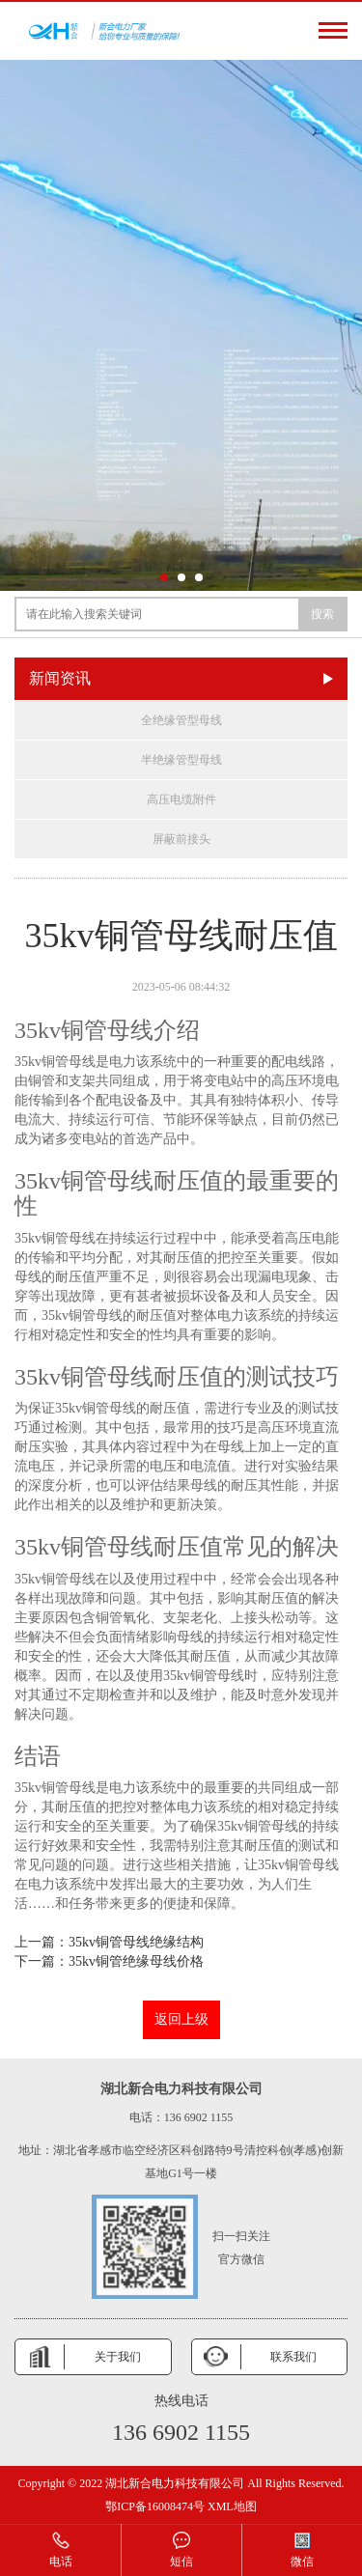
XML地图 (232, 2506)
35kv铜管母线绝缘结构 (136, 1942)
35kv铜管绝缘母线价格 (136, 1961)
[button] (164, 577)
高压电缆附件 (181, 799)
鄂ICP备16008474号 (155, 2506)
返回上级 (181, 2019)
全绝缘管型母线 (181, 720)
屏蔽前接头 (181, 839)
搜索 (322, 614)
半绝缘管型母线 (181, 760)
